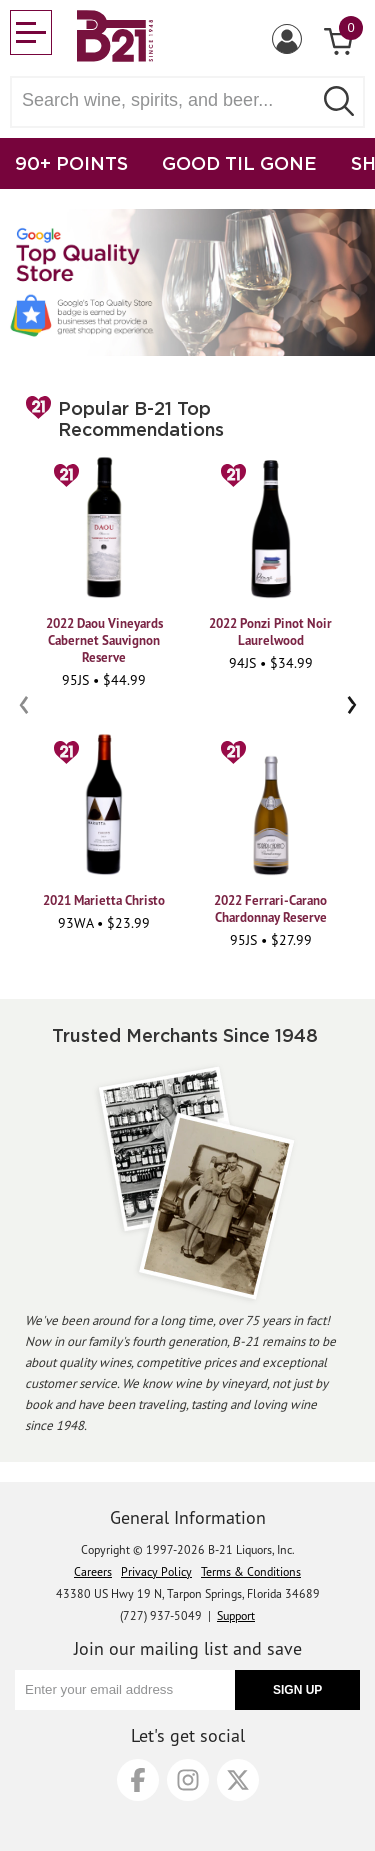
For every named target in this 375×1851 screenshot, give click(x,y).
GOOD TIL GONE (239, 163)
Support (236, 1615)
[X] (238, 1780)
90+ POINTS (71, 163)
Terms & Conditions (251, 1571)
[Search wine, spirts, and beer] (167, 100)
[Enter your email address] (125, 1690)
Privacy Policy (156, 1571)
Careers (93, 1571)
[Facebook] (138, 1780)
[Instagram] (188, 1780)
